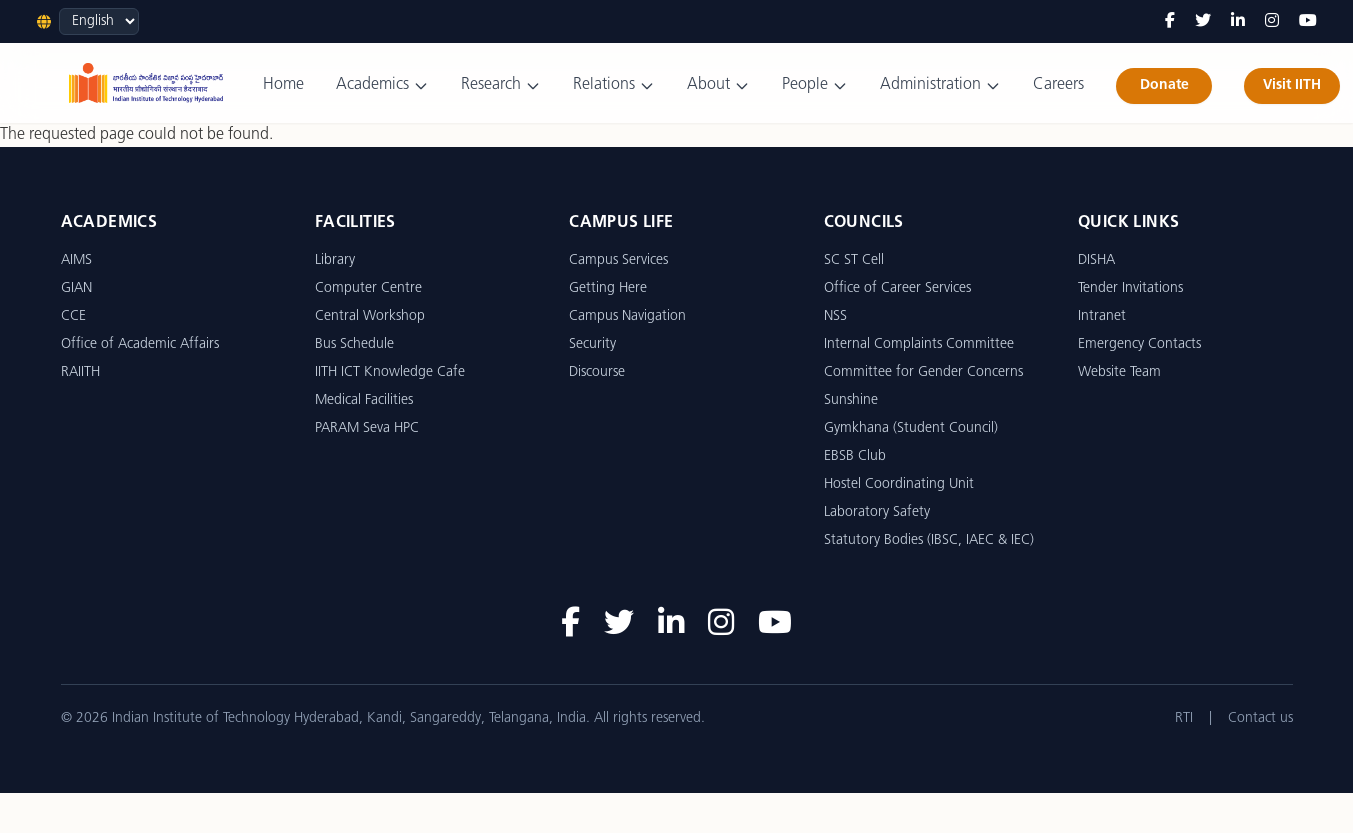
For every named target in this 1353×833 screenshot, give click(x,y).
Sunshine (851, 400)
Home (283, 85)
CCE (73, 316)
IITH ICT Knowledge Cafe (390, 372)
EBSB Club (855, 456)
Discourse (597, 372)
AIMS (76, 260)
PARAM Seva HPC (367, 428)
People (815, 85)
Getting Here (608, 288)
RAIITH (80, 372)
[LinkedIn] (1238, 22)
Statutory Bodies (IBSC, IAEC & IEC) (929, 540)
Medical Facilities (364, 400)
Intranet (1102, 316)
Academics (382, 85)
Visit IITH (1292, 85)
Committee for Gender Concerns (923, 372)
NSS (835, 316)
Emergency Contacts (1139, 344)
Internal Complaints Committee (919, 344)
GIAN (76, 288)
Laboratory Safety (877, 512)
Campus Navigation (627, 316)
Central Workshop (370, 316)
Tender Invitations (1130, 288)
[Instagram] (1272, 22)
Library (335, 260)
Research (501, 85)
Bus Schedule (354, 344)
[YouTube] (1308, 22)
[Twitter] (1203, 22)
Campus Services (618, 260)
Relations (614, 85)
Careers (1058, 85)
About (718, 85)
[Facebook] (1170, 22)
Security (592, 344)
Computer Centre (368, 288)
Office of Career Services (897, 288)
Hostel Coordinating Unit (899, 484)
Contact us (1260, 718)
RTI (1184, 718)
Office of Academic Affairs (140, 344)
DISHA (1096, 260)
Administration (940, 85)
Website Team (1119, 372)
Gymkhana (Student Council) (911, 428)
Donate (1164, 85)
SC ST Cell (854, 260)
